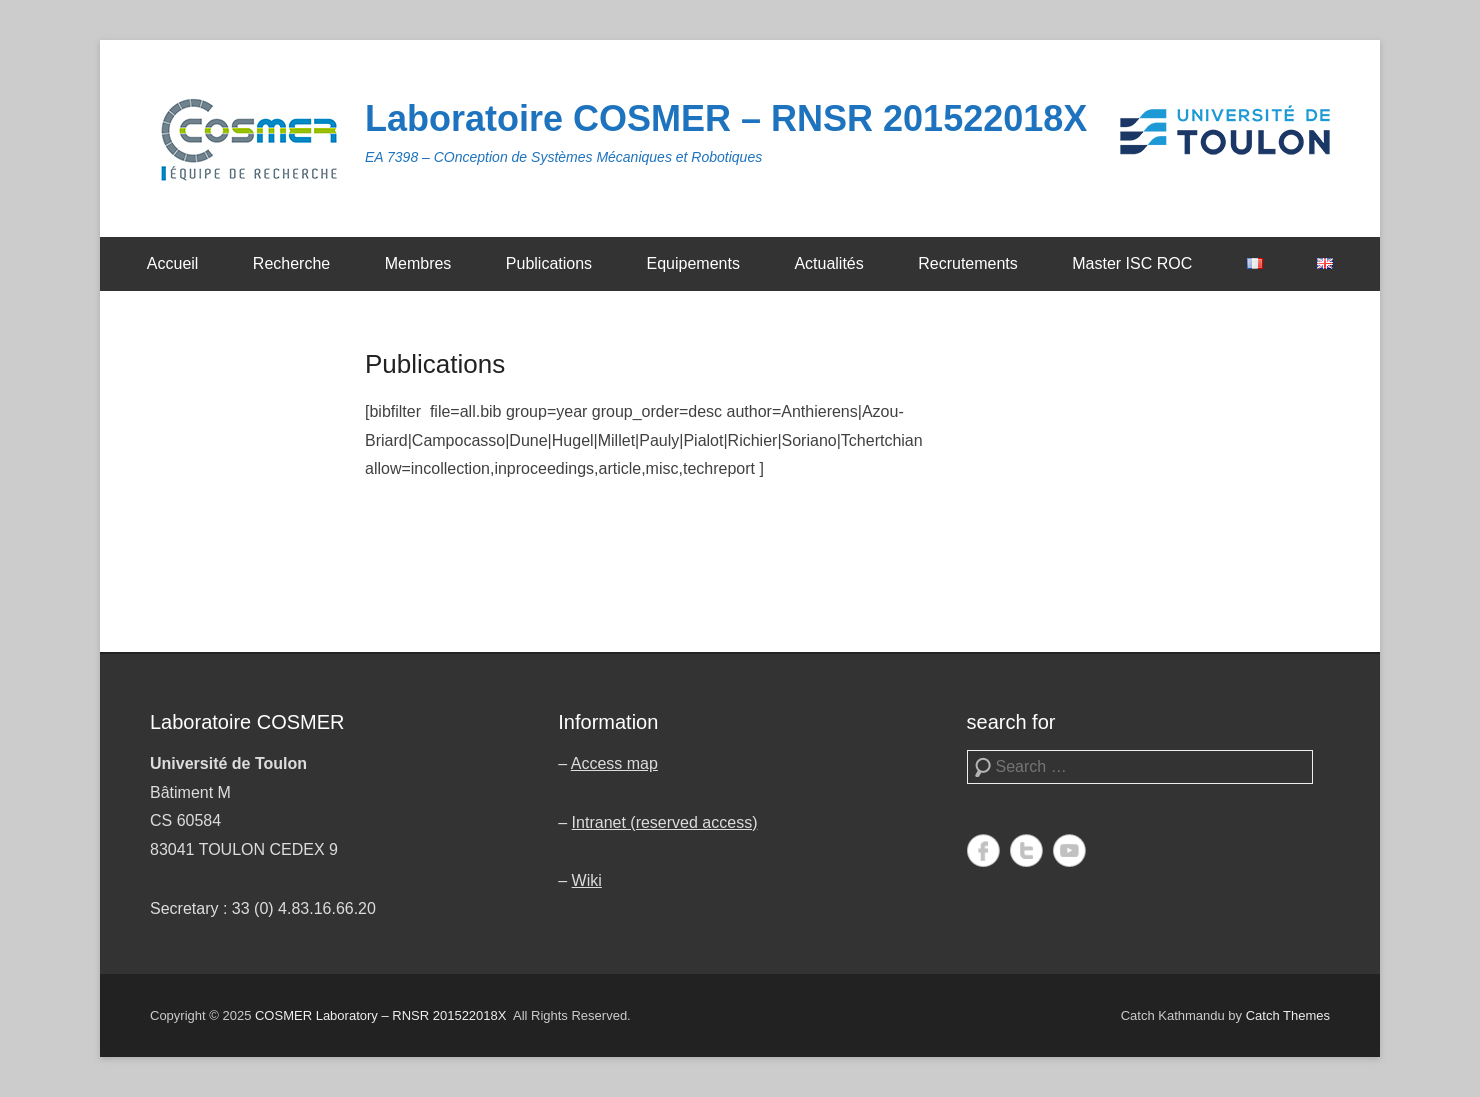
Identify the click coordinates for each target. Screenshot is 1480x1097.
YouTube (1069, 850)
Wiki (587, 880)
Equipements (693, 263)
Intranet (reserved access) (665, 822)
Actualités (828, 263)
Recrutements (968, 263)
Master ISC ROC (1132, 263)
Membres (418, 263)
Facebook (983, 850)
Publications (549, 263)
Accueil (173, 263)
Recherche (291, 263)
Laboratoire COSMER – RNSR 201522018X (726, 118)
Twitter (1026, 850)
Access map (614, 763)
